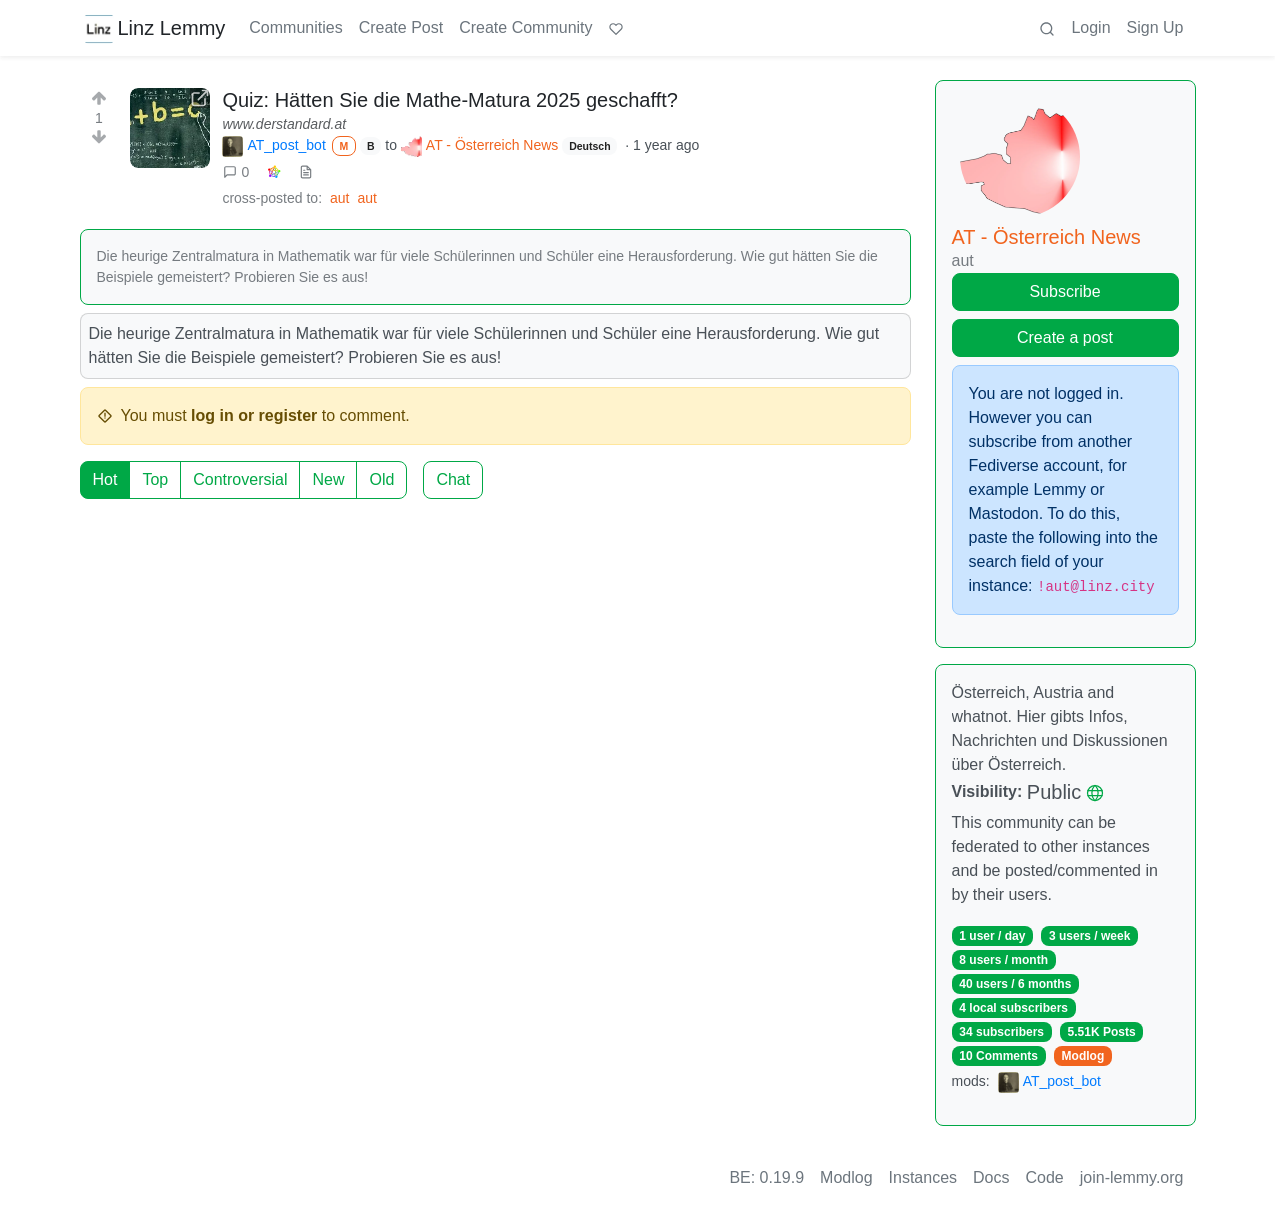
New (328, 479)
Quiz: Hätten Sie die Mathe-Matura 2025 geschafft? (449, 100)
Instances (923, 1177)
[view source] (306, 172)
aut (339, 198)
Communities (295, 27)
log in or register (254, 415)
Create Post (401, 27)
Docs (991, 1177)
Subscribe (1064, 291)
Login (1090, 27)
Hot (105, 479)
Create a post (1065, 337)
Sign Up (1155, 27)
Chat (453, 479)
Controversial (240, 479)
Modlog (1083, 1056)
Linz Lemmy (155, 28)
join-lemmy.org (1132, 1177)
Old (381, 479)
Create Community (525, 27)
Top (155, 479)
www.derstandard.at (284, 124)
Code (1045, 1177)
